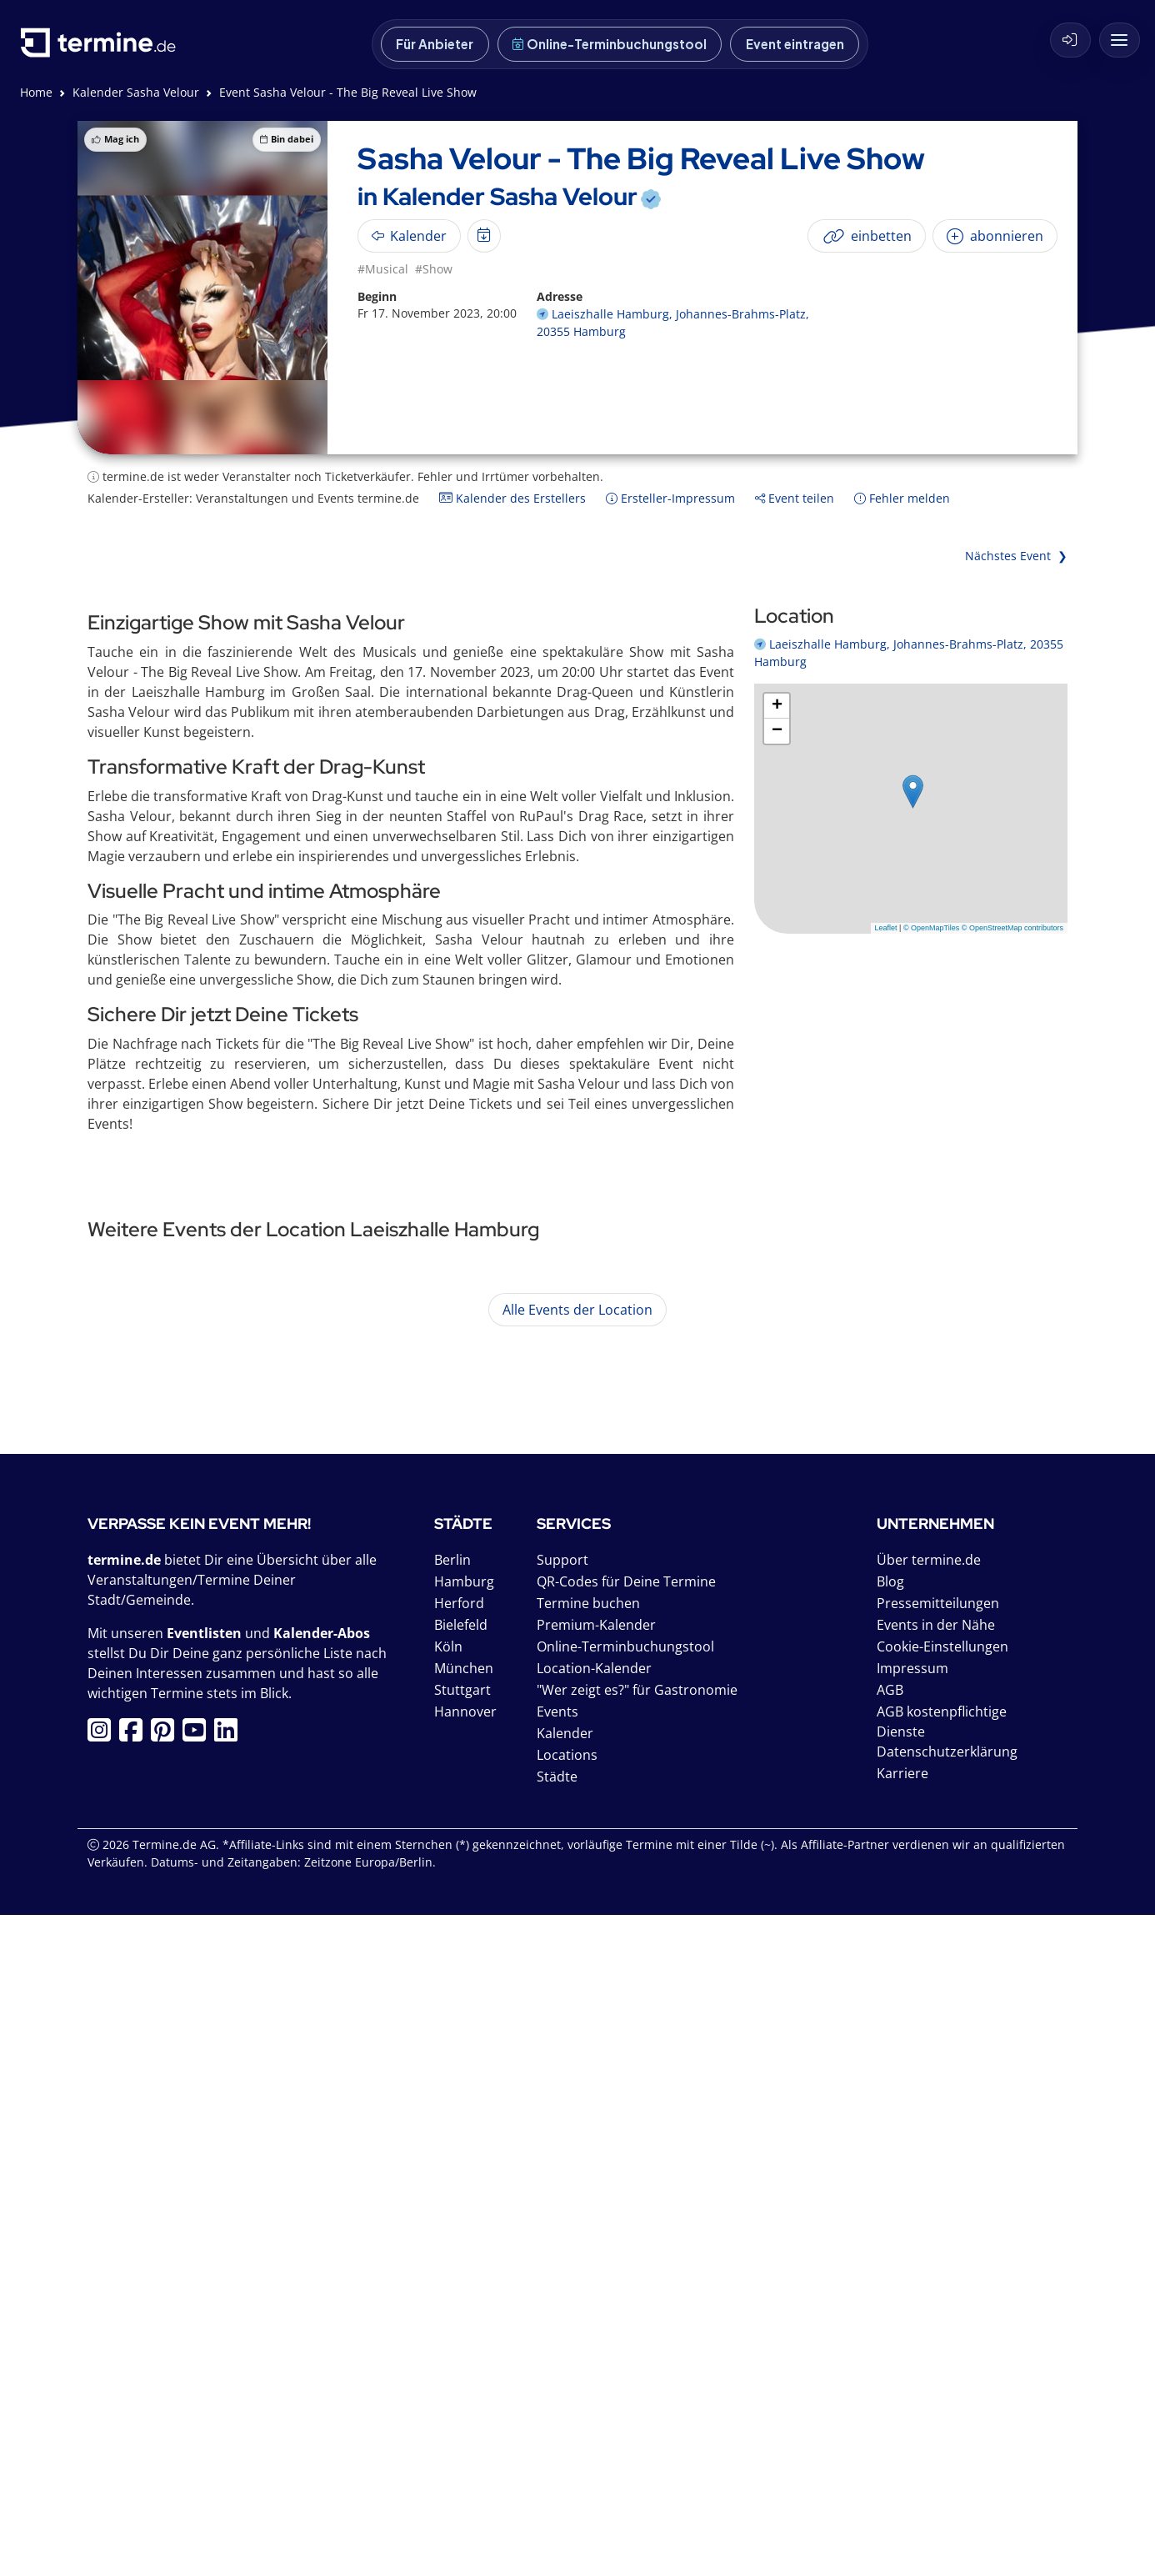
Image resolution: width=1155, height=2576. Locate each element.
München (463, 2329)
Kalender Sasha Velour (135, 92)
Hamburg (464, 2242)
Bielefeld (461, 2286)
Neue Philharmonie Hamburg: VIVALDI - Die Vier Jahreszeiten (425, 1483)
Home (36, 92)
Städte (557, 2437)
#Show (433, 269)
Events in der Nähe (936, 2286)
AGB (890, 2351)
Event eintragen (795, 44)
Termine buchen (588, 2264)
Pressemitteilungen (938, 2264)
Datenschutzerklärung (947, 2412)
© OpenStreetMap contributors (1012, 928)
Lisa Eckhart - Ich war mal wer (315, 1802)
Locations (567, 2416)
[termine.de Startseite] (102, 49)
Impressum (912, 2329)
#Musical (383, 269)
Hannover (465, 2372)
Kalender (565, 2394)
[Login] (1070, 40)
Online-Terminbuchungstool (609, 44)
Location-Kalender (594, 2329)
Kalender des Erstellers (512, 498)
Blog (890, 2242)
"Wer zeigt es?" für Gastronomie (637, 2351)
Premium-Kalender (596, 2286)
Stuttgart (462, 2351)
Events (557, 2372)
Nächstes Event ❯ (1016, 556)
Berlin (452, 2221)
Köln (448, 2307)
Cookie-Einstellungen (942, 2307)
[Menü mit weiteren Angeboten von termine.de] (1119, 40)
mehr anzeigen (849, 1614)
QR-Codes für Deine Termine (626, 2242)
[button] (912, 791)
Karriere (902, 2434)
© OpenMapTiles (931, 928)
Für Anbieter (434, 44)
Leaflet (886, 928)
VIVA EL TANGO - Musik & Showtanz (339, 1697)
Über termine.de (929, 2221)
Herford (459, 2264)
